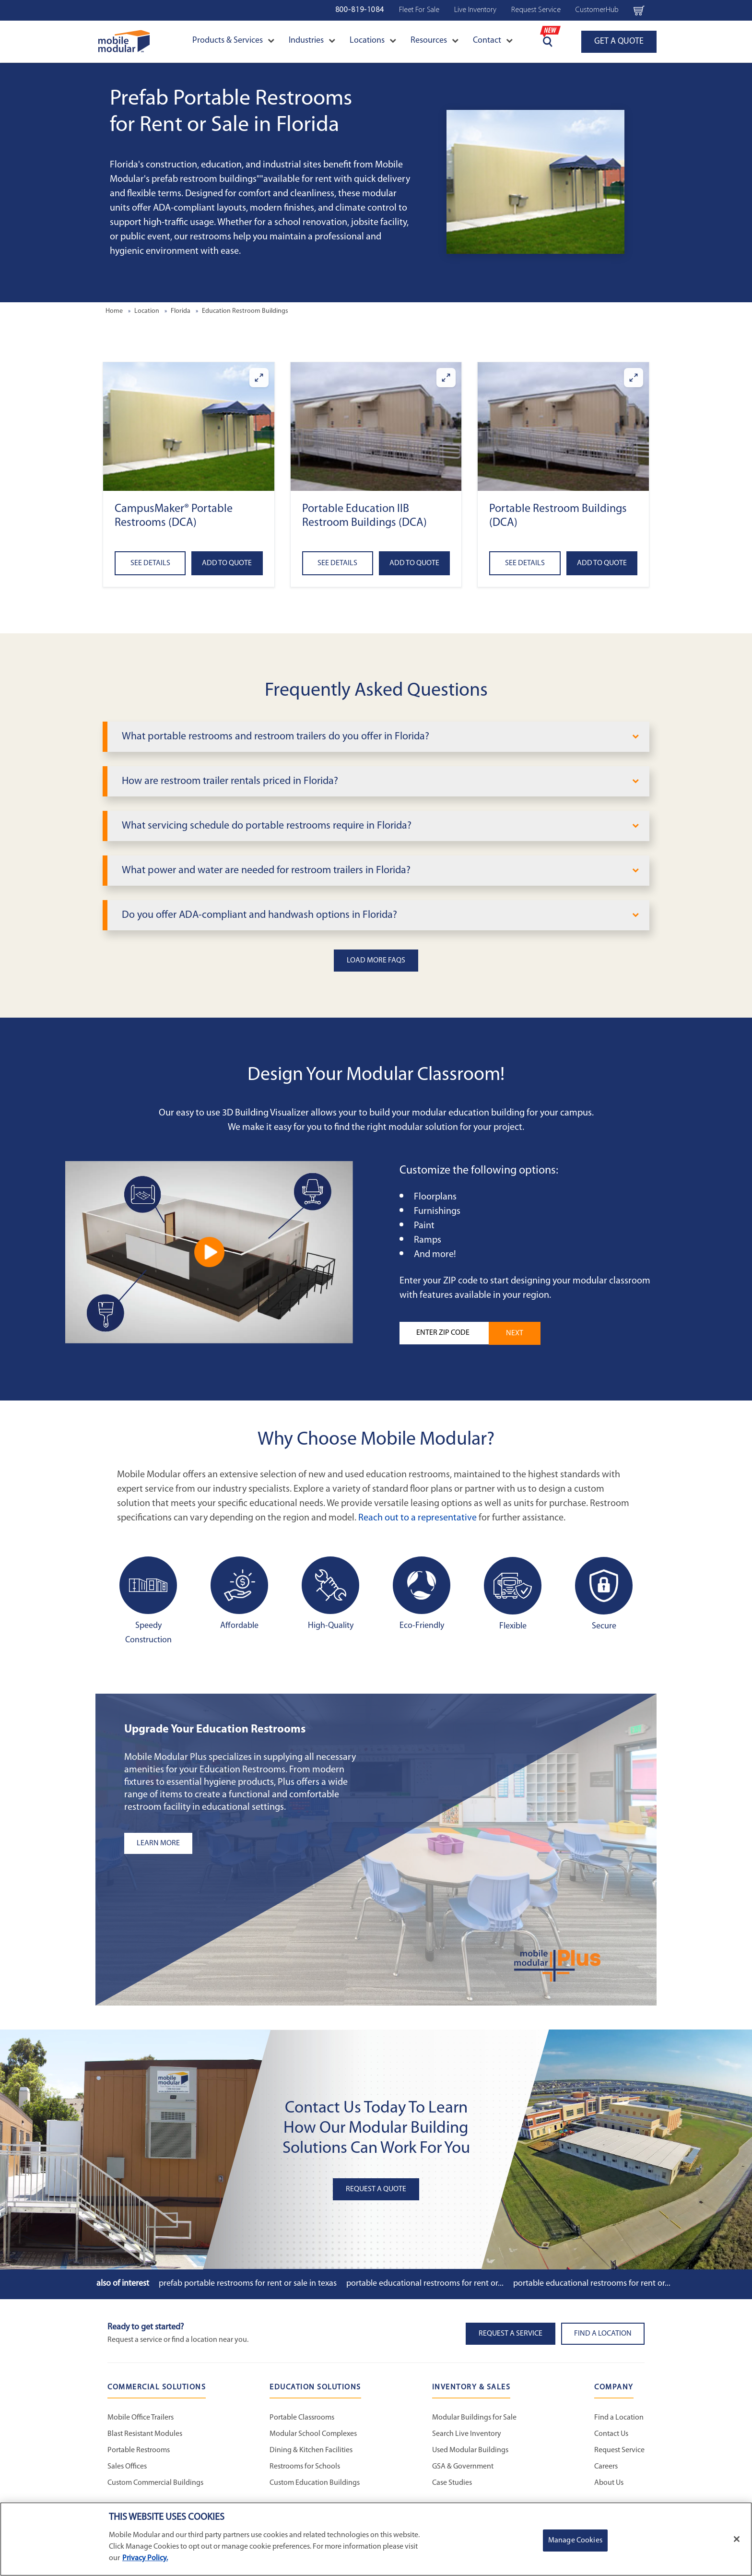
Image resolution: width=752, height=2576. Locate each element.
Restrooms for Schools (305, 2466)
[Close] (736, 2539)
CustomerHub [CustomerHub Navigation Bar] (597, 10)
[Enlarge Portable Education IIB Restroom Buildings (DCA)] (446, 377)
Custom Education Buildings (315, 2483)
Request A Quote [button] (376, 2189)
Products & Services (233, 40)
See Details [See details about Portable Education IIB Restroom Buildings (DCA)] (337, 563)
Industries (312, 40)
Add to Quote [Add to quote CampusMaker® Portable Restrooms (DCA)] (227, 563)
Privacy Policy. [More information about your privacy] (145, 2558)
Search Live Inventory (466, 2434)
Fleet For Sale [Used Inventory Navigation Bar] (419, 10)
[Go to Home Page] (124, 41)
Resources (434, 40)
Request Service (619, 2450)
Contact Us (611, 2434)
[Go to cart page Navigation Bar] (639, 10)
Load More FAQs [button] (376, 960)
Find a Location (619, 2418)
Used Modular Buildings (470, 2450)
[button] (188, 426)
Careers (606, 2466)
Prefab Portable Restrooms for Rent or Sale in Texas (248, 2283)
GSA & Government (463, 2466)
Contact (493, 40)
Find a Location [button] (603, 2334)
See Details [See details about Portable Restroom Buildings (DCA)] (525, 563)
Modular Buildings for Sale (474, 2418)
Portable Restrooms (138, 2450)
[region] (376, 2539)
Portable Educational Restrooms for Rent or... (425, 2283)
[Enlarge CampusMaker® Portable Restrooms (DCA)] (259, 377)
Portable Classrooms (302, 2418)
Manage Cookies (575, 2540)
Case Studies (452, 2483)
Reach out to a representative (417, 1518)
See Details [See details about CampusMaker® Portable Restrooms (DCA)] (150, 563)
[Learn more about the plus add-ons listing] (244, 1843)
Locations (373, 40)
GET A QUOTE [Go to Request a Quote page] (619, 41)
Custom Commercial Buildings (155, 2483)
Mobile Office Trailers (140, 2418)
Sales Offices (127, 2466)
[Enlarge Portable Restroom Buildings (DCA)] (633, 377)
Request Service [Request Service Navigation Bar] (536, 10)
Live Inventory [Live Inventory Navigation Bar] (475, 10)
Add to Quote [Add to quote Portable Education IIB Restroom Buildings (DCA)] (414, 563)
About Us (608, 2483)
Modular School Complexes (313, 2434)
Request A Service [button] (510, 2334)
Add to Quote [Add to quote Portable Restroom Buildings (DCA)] (602, 563)
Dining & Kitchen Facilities (311, 2450)
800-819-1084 (359, 10)
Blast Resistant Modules (144, 2434)
